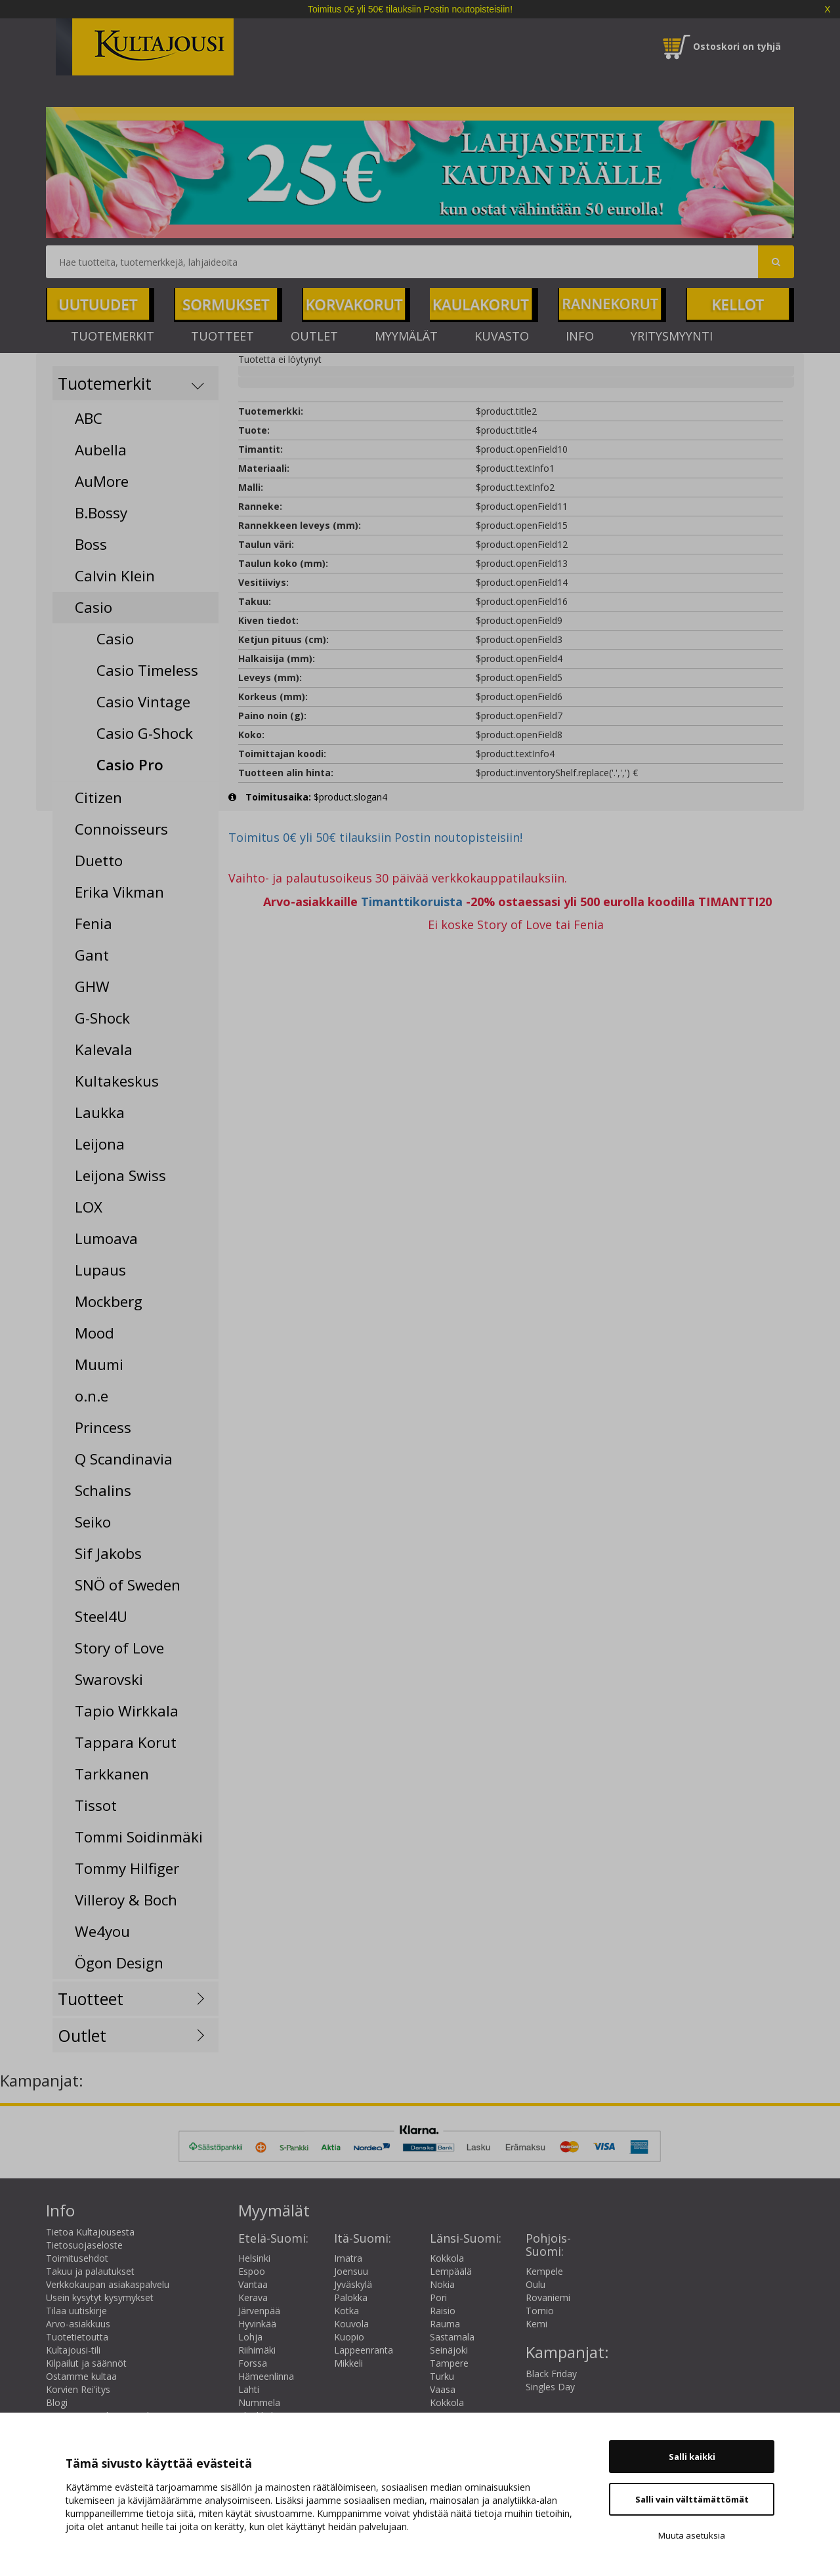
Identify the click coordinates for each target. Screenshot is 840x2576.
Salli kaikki (692, 2456)
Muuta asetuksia (691, 2535)
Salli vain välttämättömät (692, 2499)
